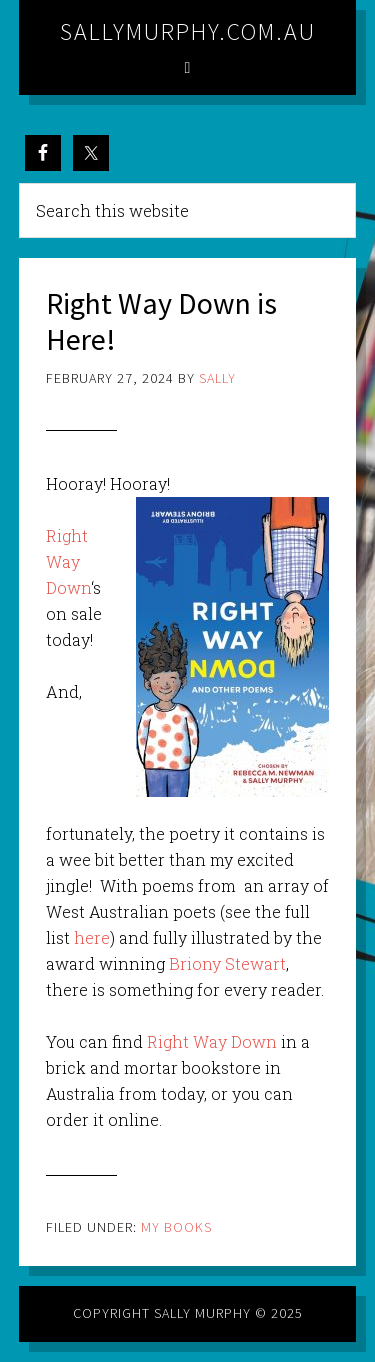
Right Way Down (68, 561)
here (92, 937)
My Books (176, 1227)
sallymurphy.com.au (188, 31)
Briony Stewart (227, 963)
